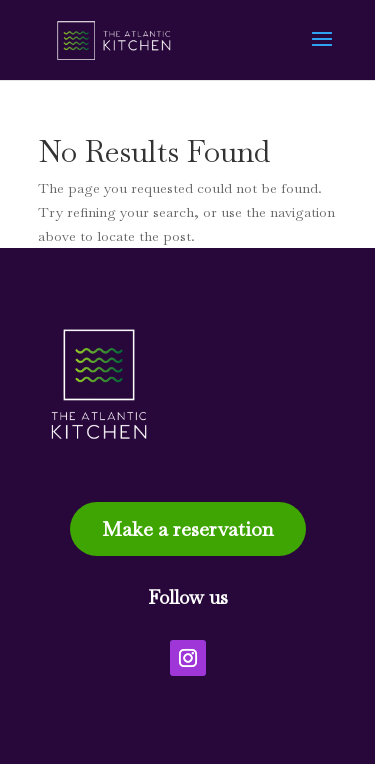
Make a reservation (188, 529)
